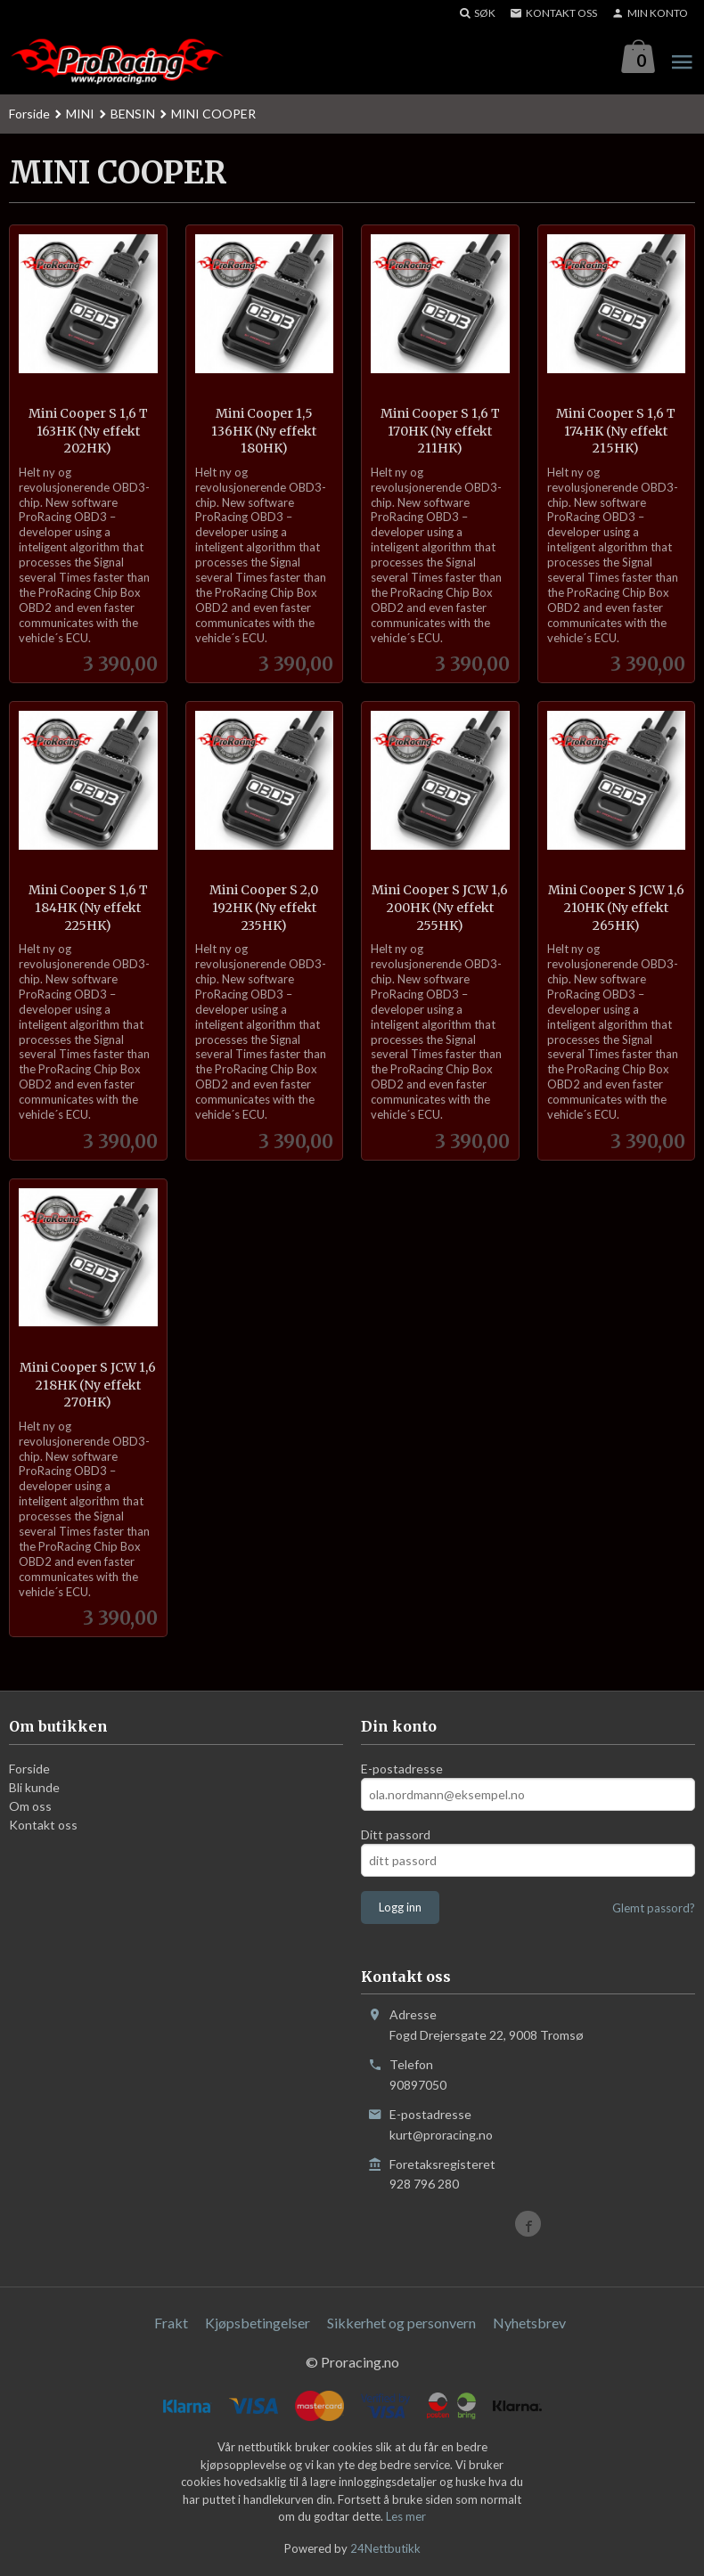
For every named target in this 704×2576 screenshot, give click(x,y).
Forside (29, 114)
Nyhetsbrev (529, 2323)
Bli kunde (34, 1788)
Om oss (30, 1806)
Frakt (171, 2323)
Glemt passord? (653, 1909)
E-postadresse (402, 1769)
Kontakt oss (43, 1825)
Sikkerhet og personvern (401, 2323)
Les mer (406, 2517)
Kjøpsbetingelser (257, 2323)
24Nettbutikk (385, 2549)
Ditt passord (395, 1835)
